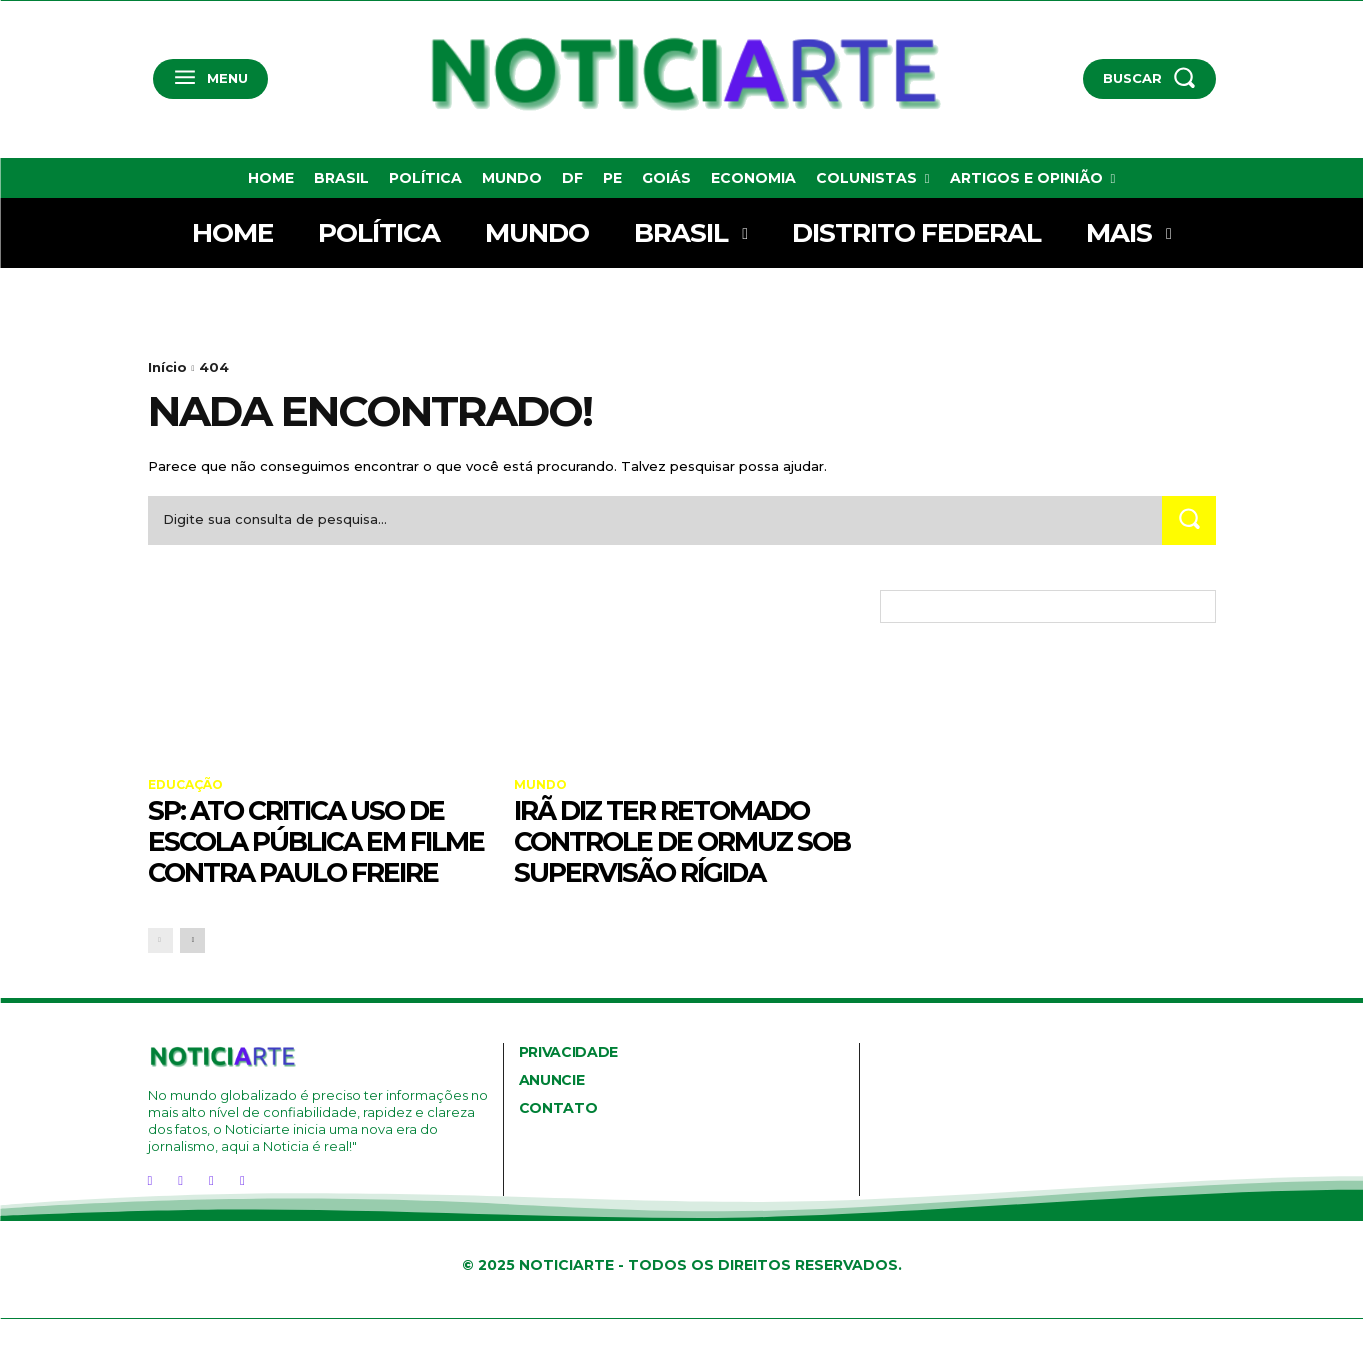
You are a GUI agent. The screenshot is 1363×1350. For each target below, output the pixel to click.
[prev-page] (160, 971)
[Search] (1189, 520)
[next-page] (192, 971)
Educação (185, 785)
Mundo (540, 785)
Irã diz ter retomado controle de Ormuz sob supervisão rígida (680, 841)
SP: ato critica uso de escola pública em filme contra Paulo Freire (307, 856)
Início (167, 367)
